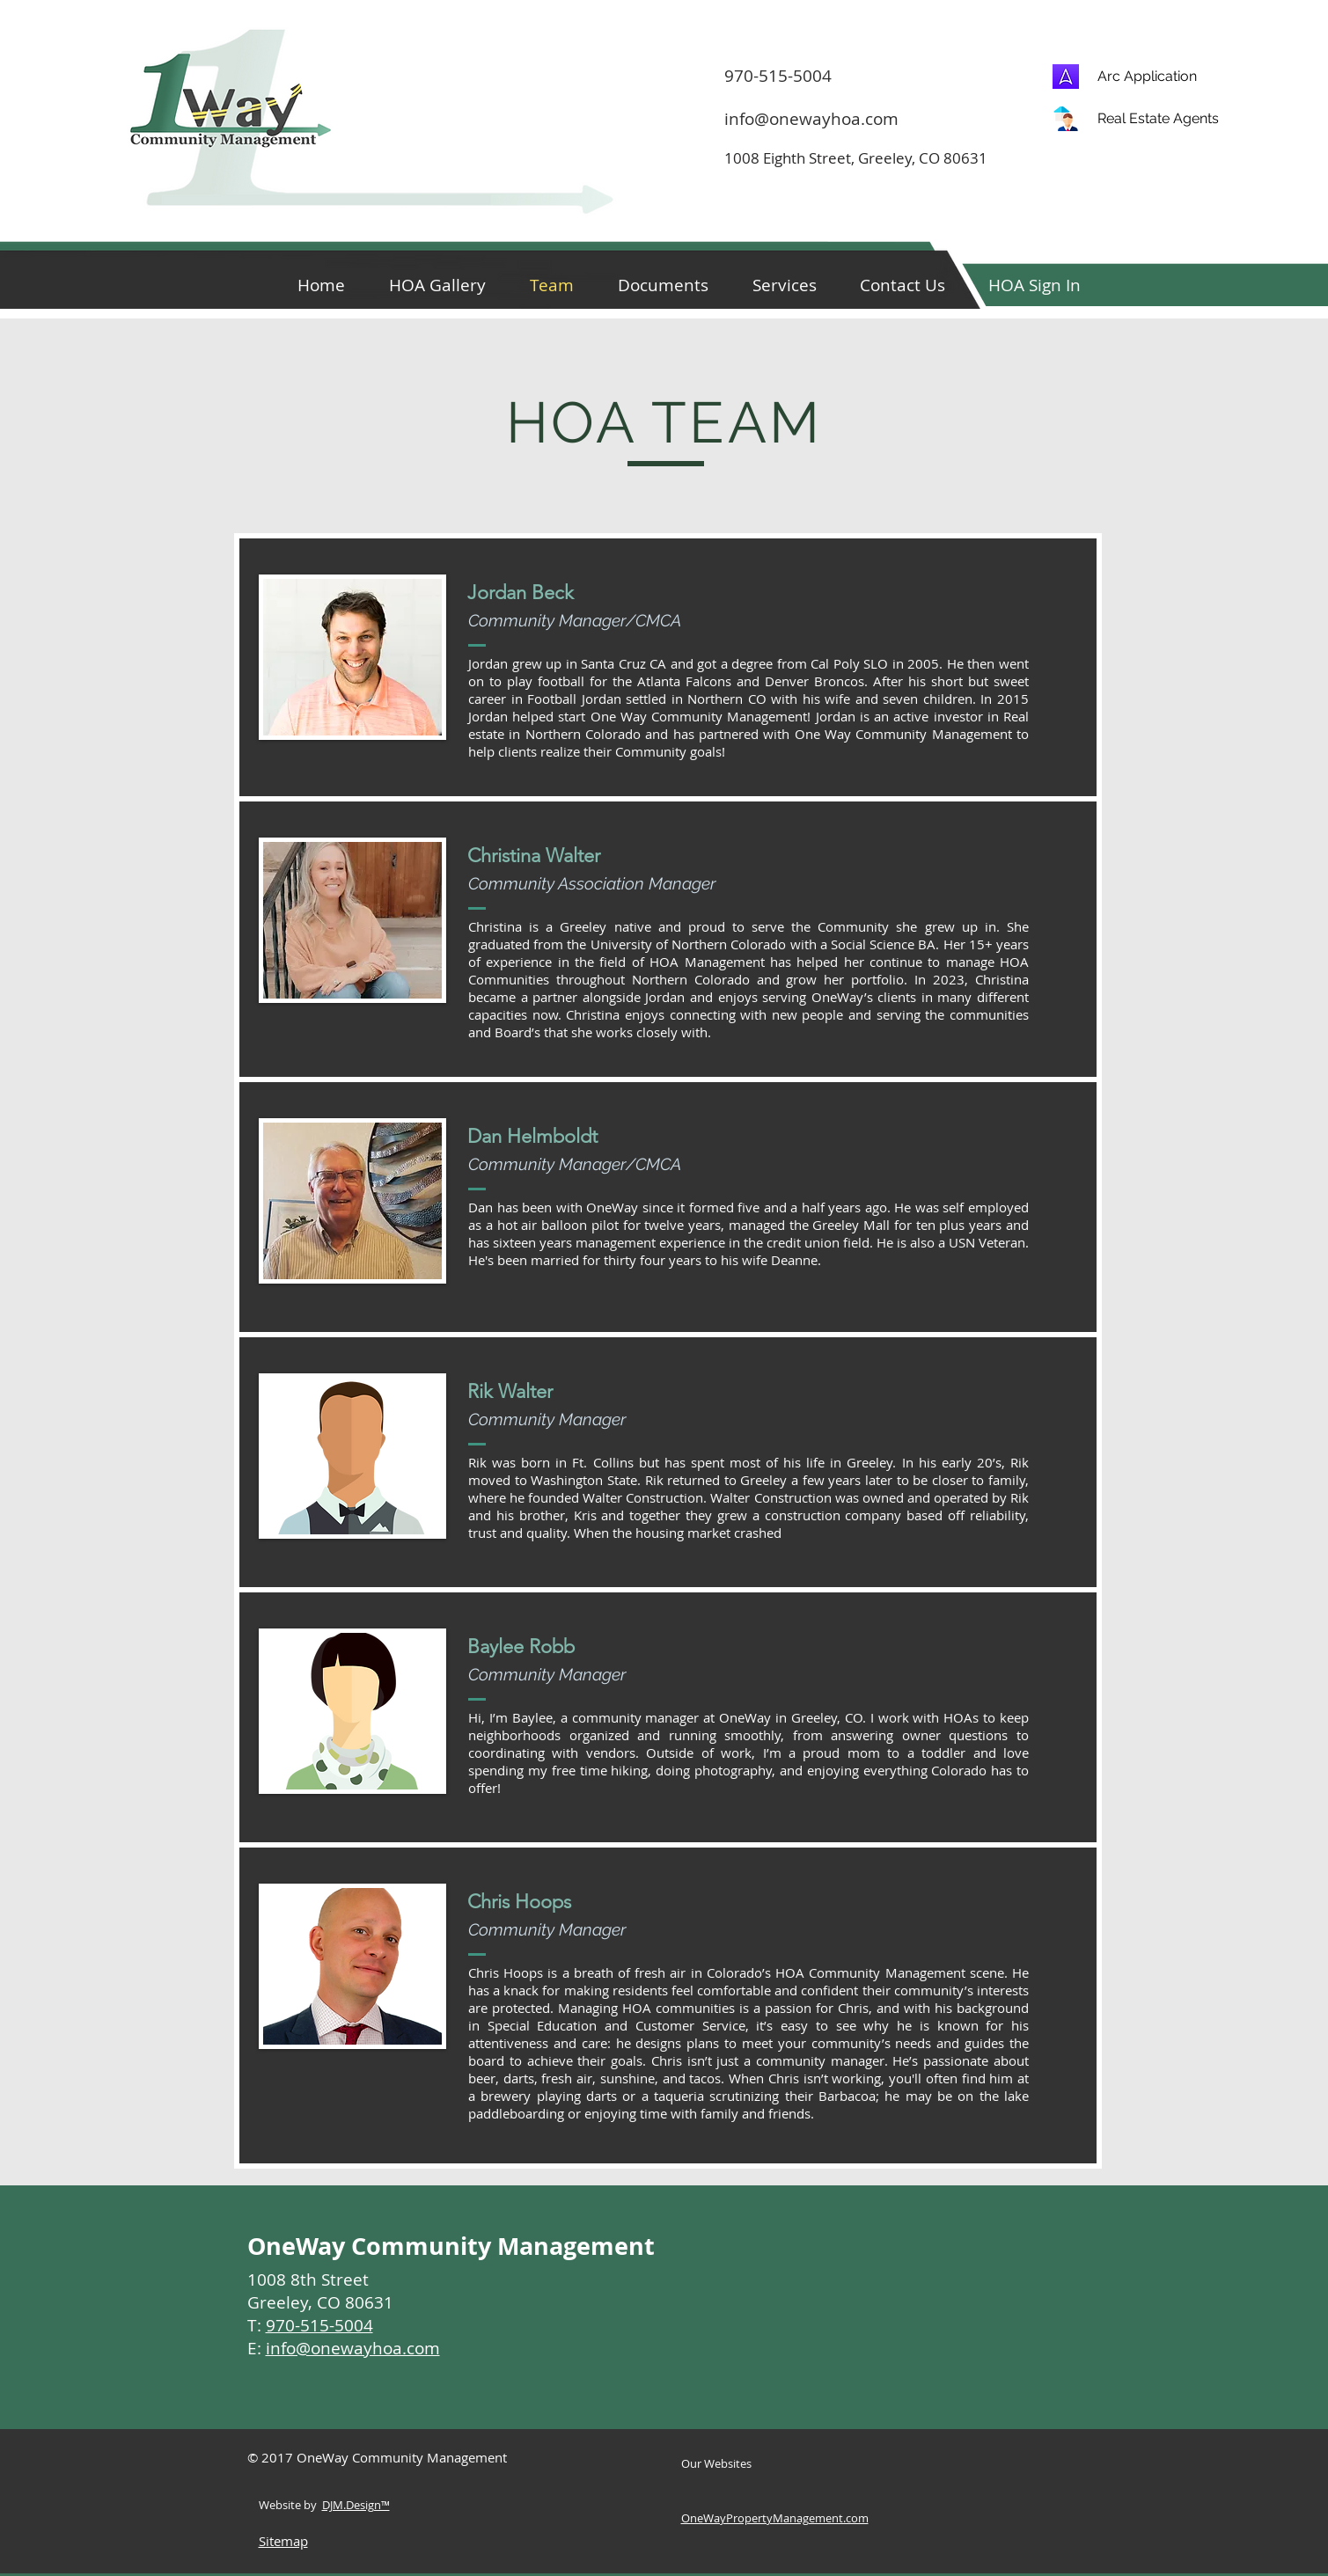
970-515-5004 (319, 2325)
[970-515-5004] (986, 75)
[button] (1035, 284)
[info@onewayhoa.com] (822, 119)
